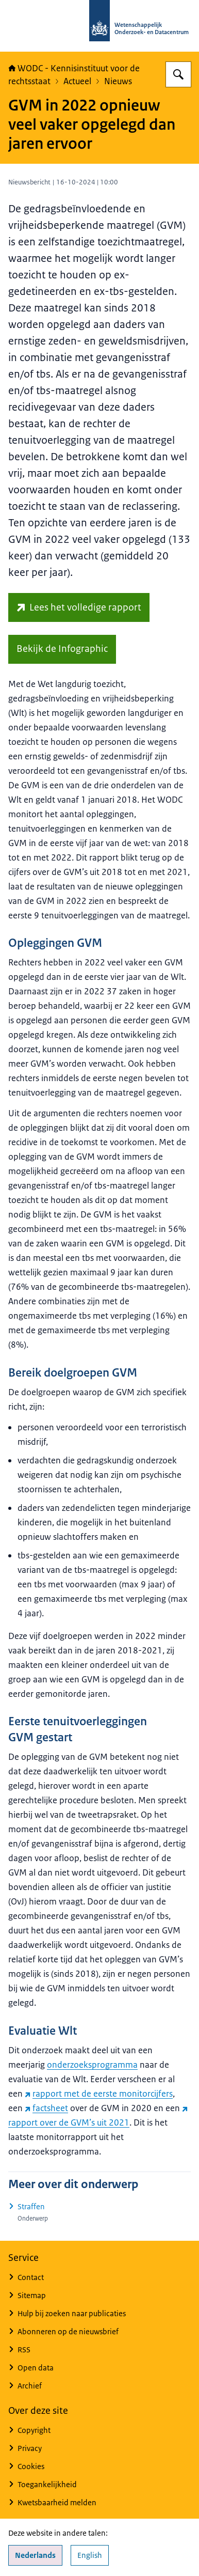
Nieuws (118, 81)
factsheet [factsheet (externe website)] (46, 2108)
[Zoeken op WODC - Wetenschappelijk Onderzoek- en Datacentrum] (178, 74)
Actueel (77, 81)
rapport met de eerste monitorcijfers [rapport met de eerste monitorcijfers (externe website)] (99, 2093)
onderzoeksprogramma (92, 2064)
